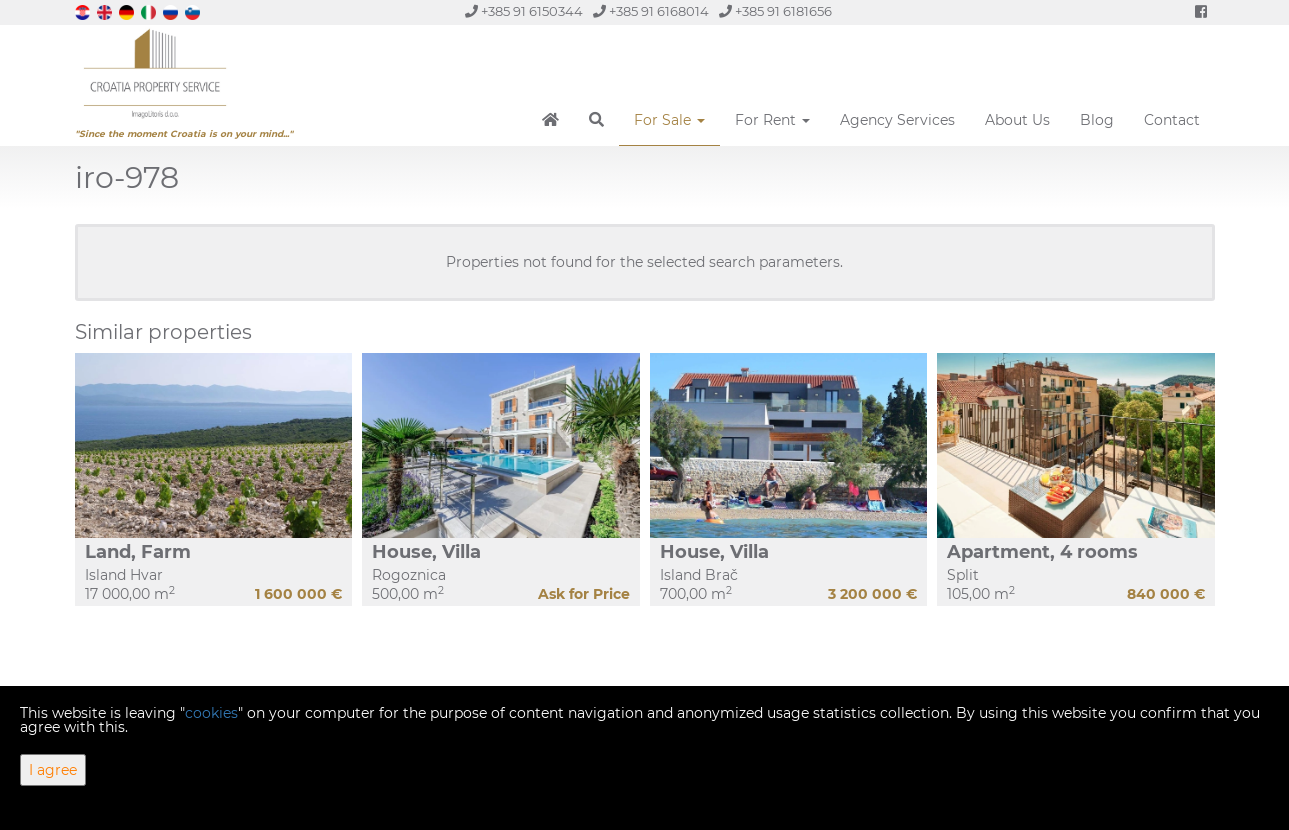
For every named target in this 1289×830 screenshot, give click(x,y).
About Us (1017, 120)
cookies (211, 713)
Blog (1097, 120)
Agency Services (897, 120)
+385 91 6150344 (524, 11)
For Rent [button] (772, 120)
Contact (1172, 120)
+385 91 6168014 (651, 11)
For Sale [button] (669, 120)
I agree (53, 770)
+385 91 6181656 (775, 11)
